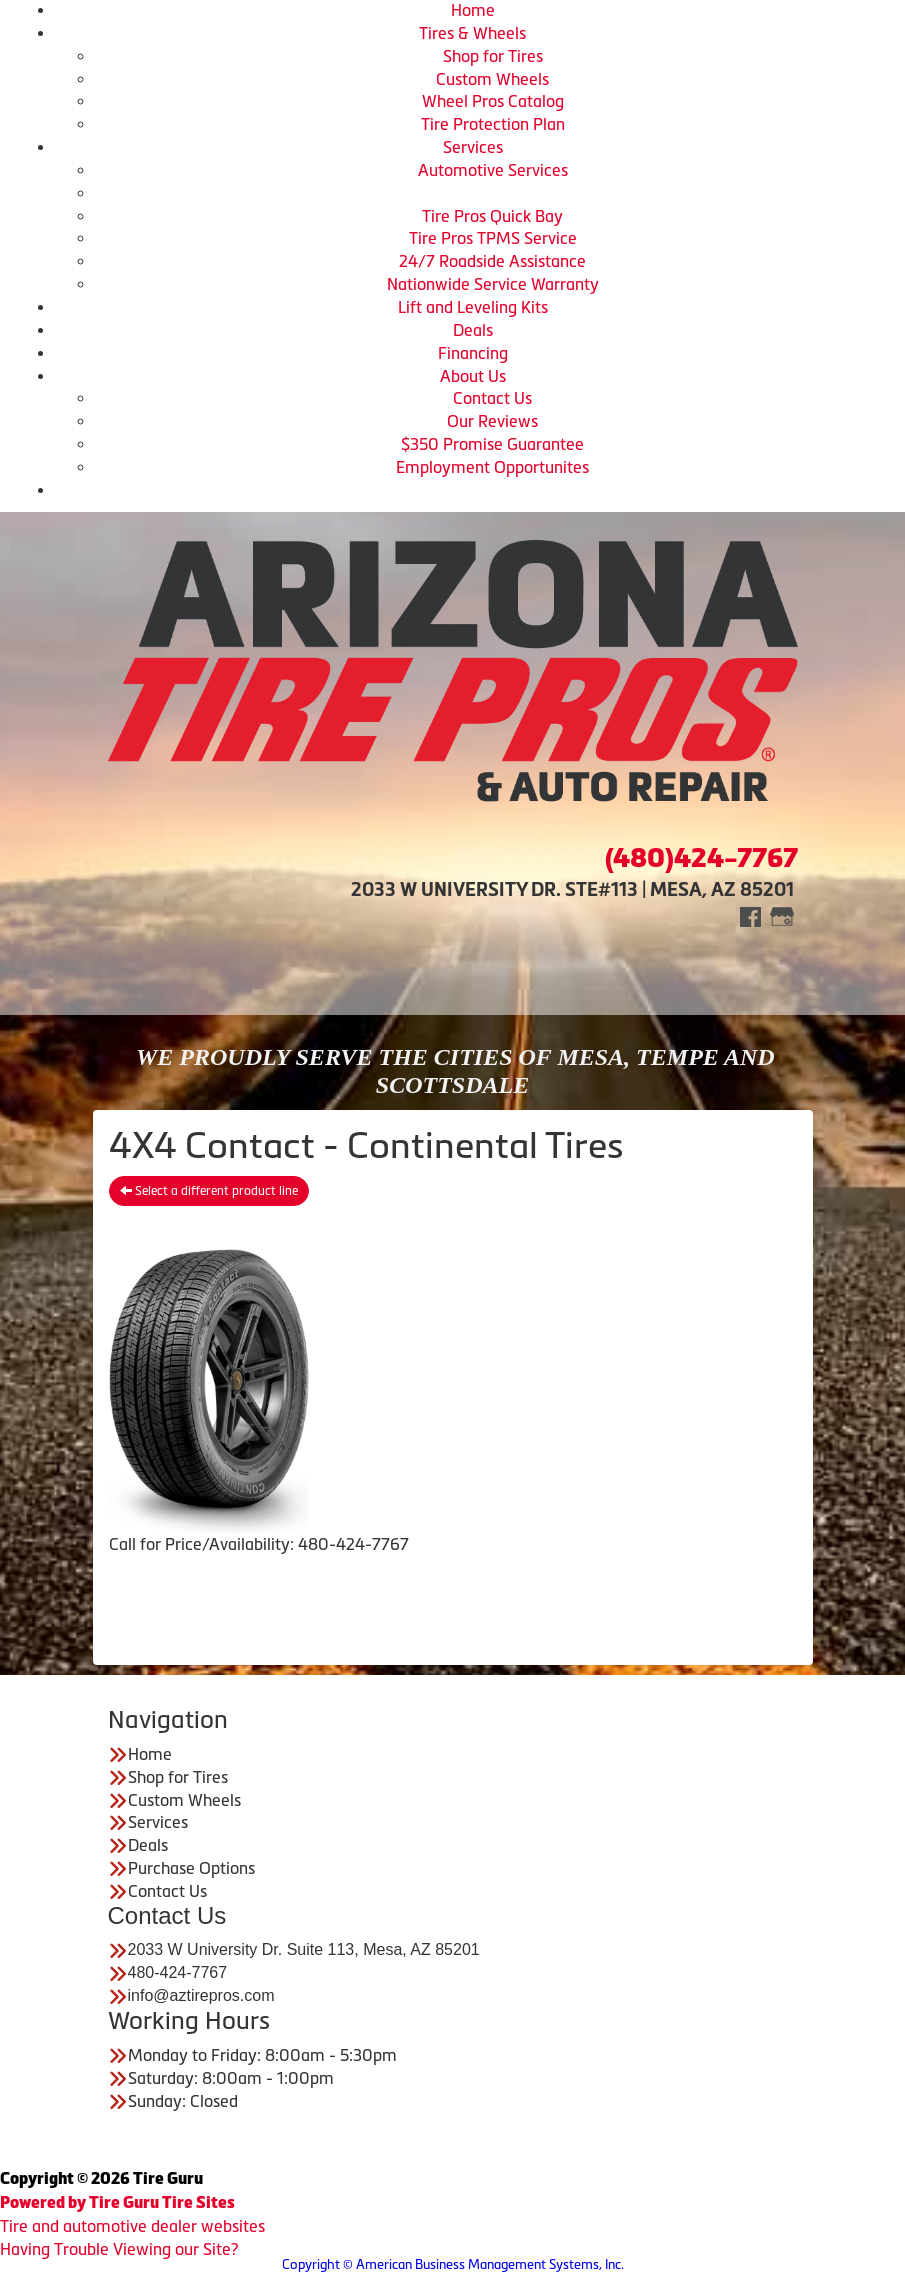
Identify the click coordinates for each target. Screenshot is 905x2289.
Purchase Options (191, 1868)
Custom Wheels (492, 79)
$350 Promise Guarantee (492, 444)
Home (473, 10)
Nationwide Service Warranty (493, 284)
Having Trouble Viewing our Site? (119, 2249)
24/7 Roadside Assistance (492, 261)
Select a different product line (209, 1191)
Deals (473, 330)
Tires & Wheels (472, 33)
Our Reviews (492, 421)
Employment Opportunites (492, 467)
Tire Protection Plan (493, 124)
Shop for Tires (493, 56)
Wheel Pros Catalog (493, 101)
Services (473, 147)
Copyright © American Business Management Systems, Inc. (453, 2264)
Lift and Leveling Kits (473, 307)
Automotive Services (493, 170)
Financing (473, 353)
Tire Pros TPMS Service (493, 238)
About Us (473, 376)
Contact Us (492, 398)
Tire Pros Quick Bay (492, 216)
